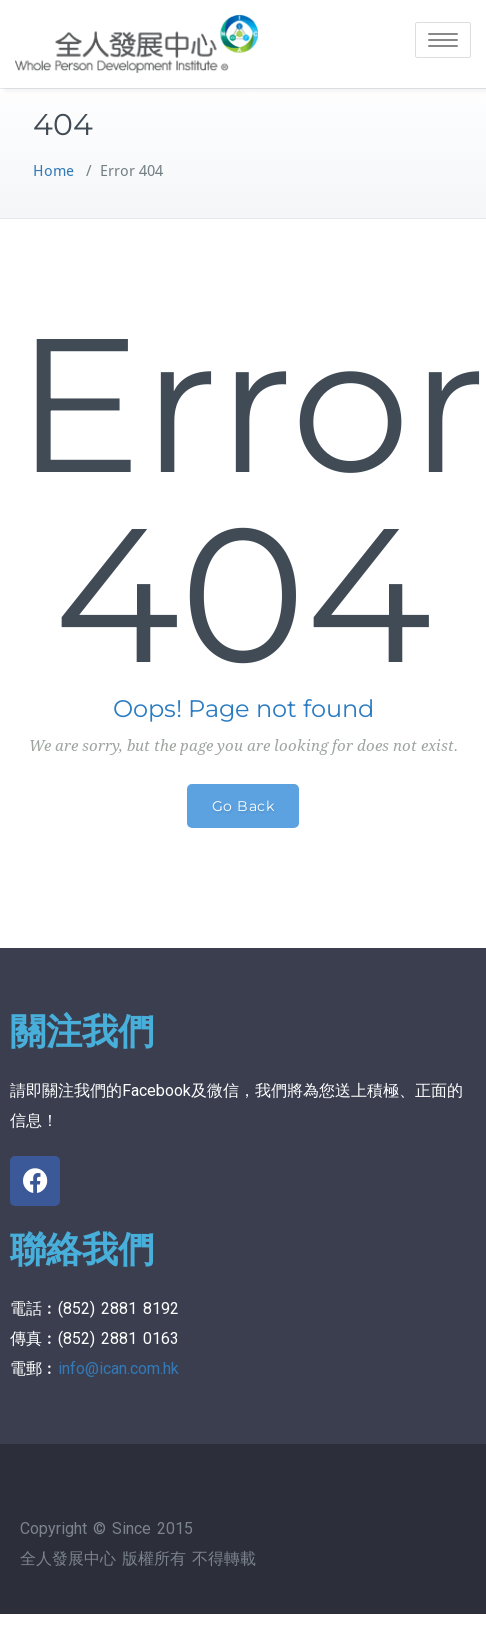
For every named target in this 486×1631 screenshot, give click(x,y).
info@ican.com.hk (118, 1368)
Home (53, 171)
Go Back (243, 806)
